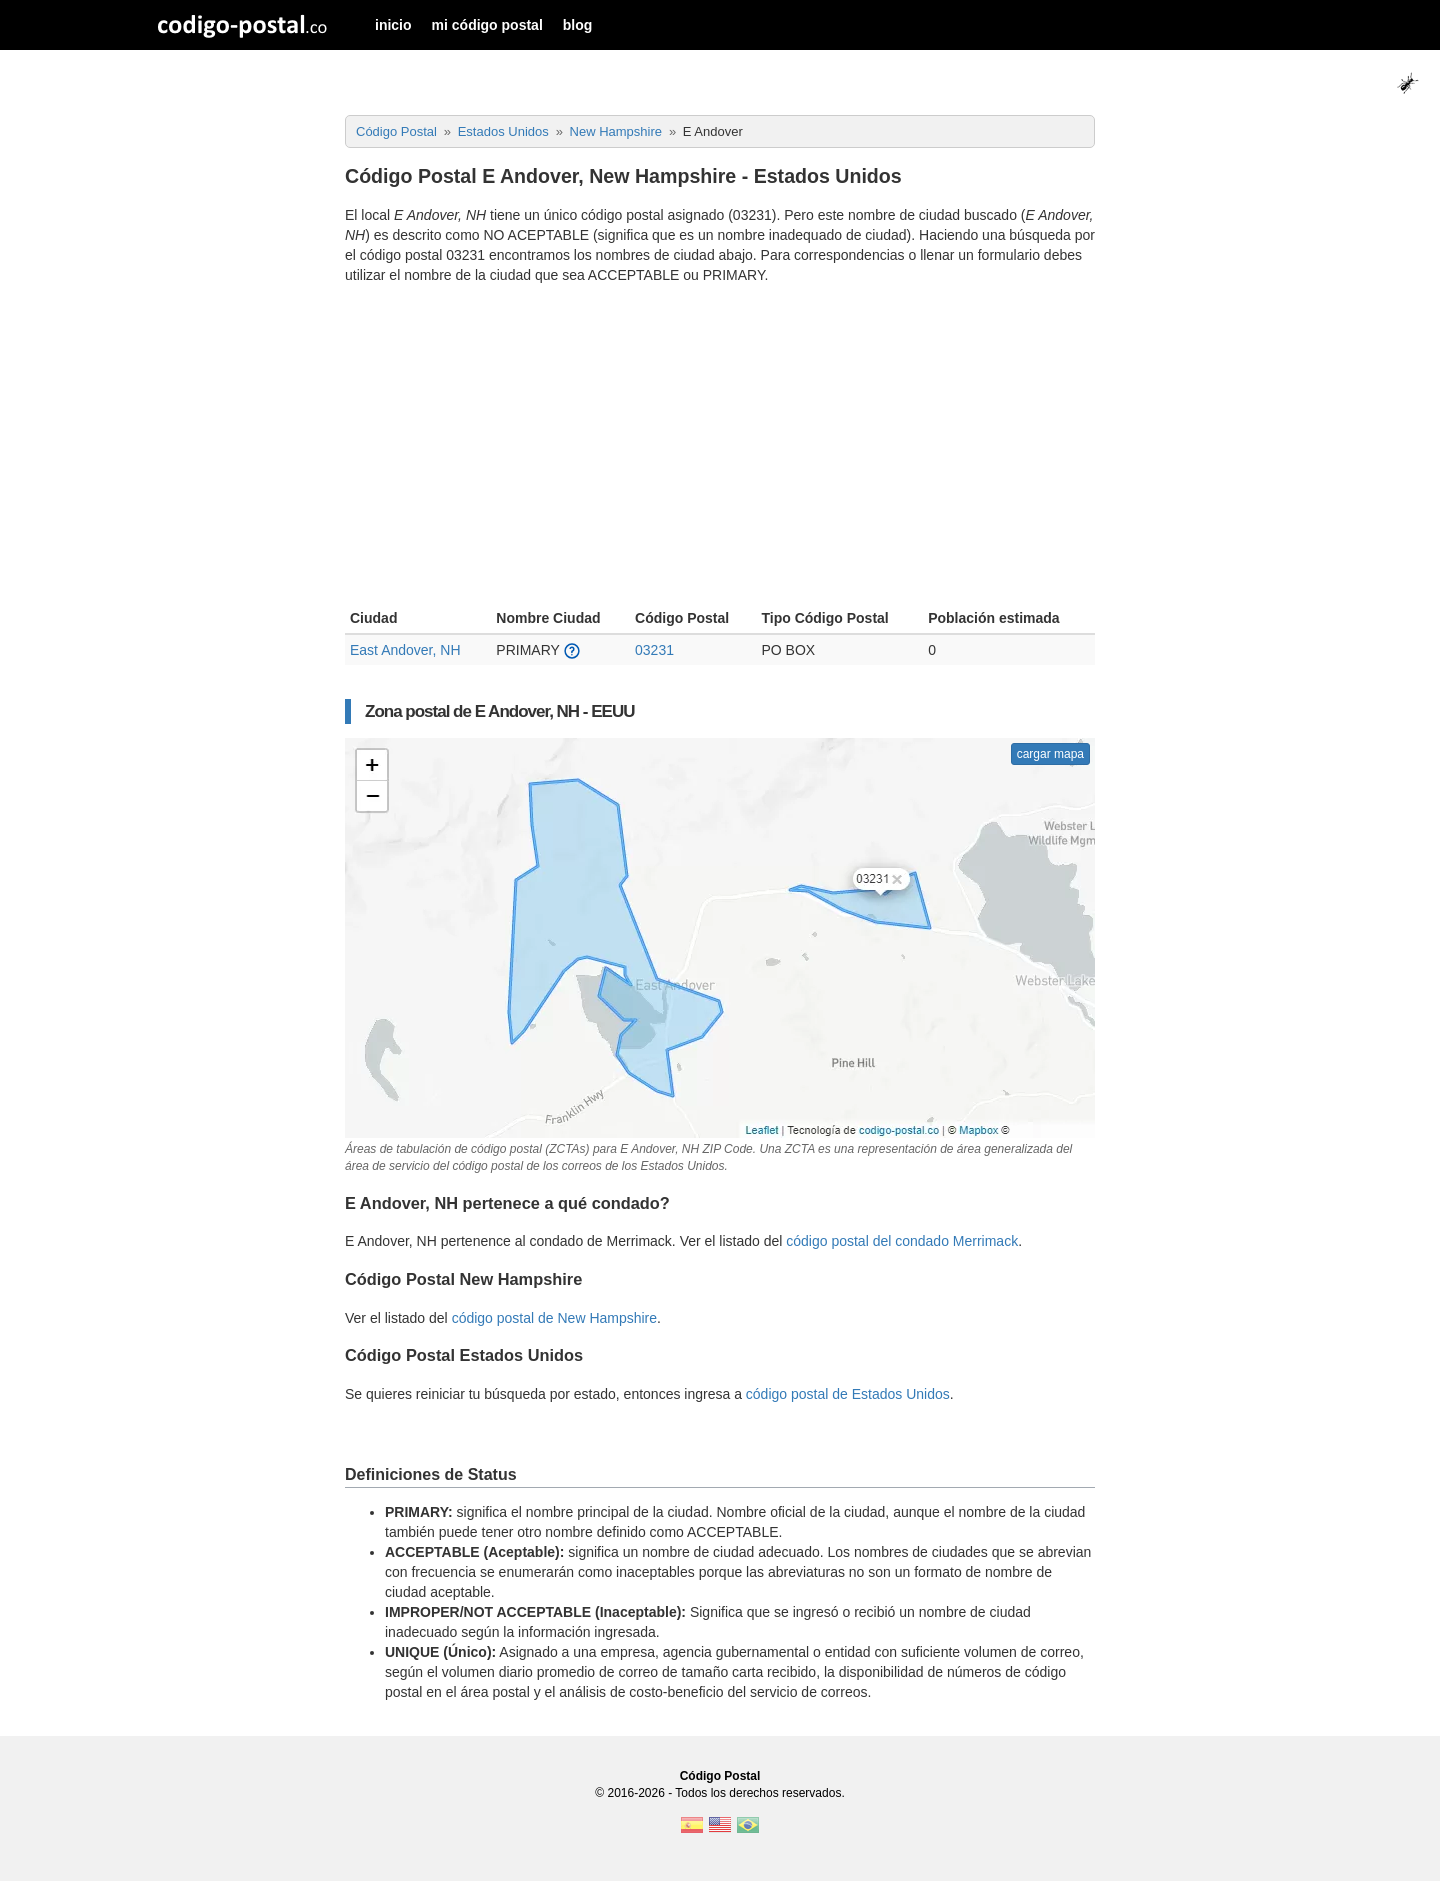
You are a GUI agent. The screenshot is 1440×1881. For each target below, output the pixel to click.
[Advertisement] (720, 449)
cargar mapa (1050, 754)
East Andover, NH (405, 650)
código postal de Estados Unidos (848, 1394)
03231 (654, 650)
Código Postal (720, 1776)
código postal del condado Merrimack (902, 1241)
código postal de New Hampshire (554, 1318)
